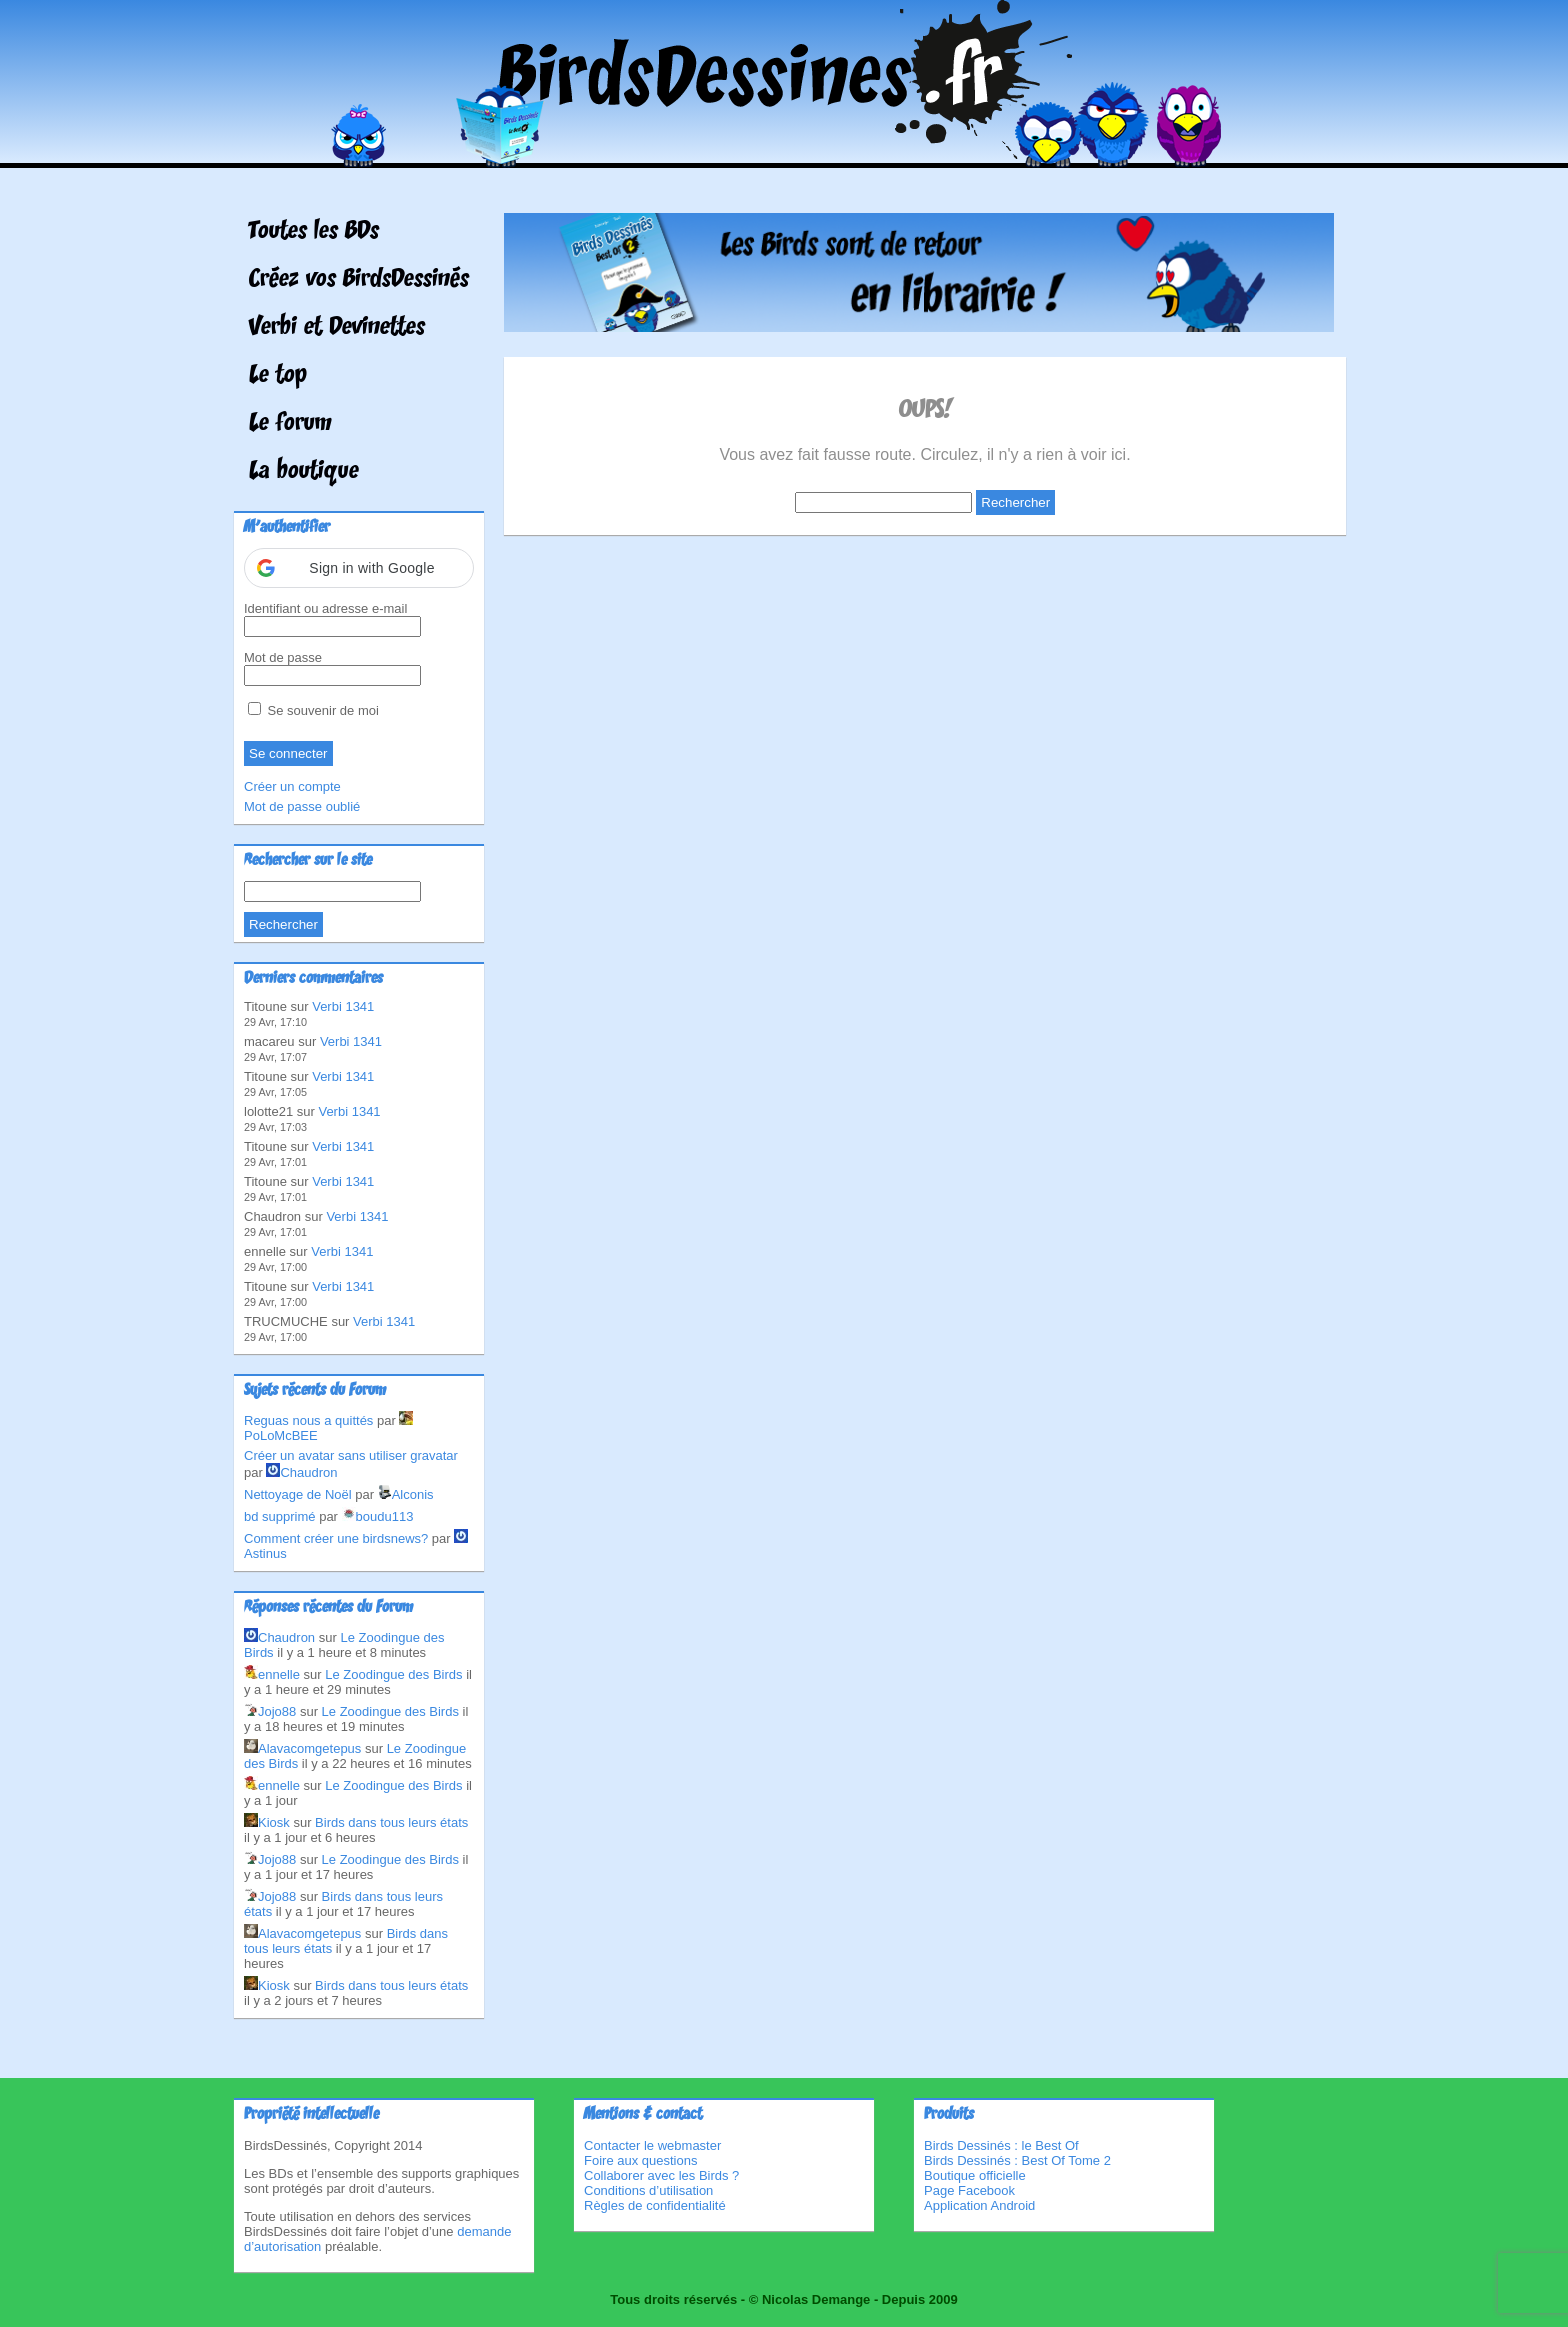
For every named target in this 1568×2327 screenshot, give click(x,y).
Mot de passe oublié (302, 806)
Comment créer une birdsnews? (336, 1538)
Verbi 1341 (343, 1006)
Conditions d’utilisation (648, 2190)
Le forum (290, 424)
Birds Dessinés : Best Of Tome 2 (1017, 2160)
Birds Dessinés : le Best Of (1001, 2145)
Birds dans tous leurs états (391, 1822)
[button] (359, 568)
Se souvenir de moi (313, 710)
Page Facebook (969, 2190)
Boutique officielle (975, 2175)
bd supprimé (280, 1516)
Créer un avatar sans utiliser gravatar (351, 1455)
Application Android (979, 2205)
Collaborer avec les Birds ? (661, 2175)
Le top (278, 376)
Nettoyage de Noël (298, 1494)
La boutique (304, 472)
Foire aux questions (640, 2160)
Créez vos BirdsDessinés (359, 280)
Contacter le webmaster (652, 2145)
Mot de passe (283, 657)
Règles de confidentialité (655, 2205)
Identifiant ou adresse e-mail (325, 608)
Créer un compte (292, 786)
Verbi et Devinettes (337, 328)
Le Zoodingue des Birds (393, 1674)
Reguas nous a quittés (308, 1420)
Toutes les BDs (314, 232)
